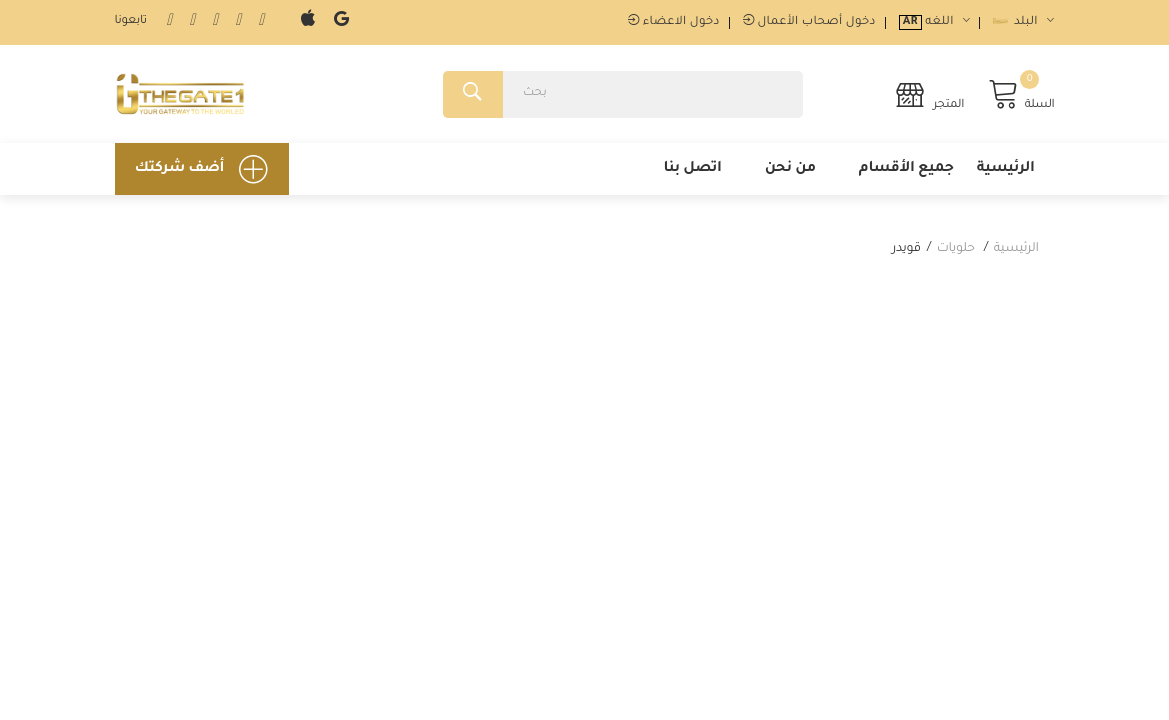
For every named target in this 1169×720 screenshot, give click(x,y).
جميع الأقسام (906, 169)
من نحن (790, 169)
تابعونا (131, 21)
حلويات (956, 249)
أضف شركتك (202, 169)
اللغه (935, 22)
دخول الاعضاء (674, 22)
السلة (1021, 94)
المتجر (929, 94)
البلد (1023, 22)
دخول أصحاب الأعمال (809, 22)
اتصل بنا (692, 169)
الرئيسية (1006, 169)
